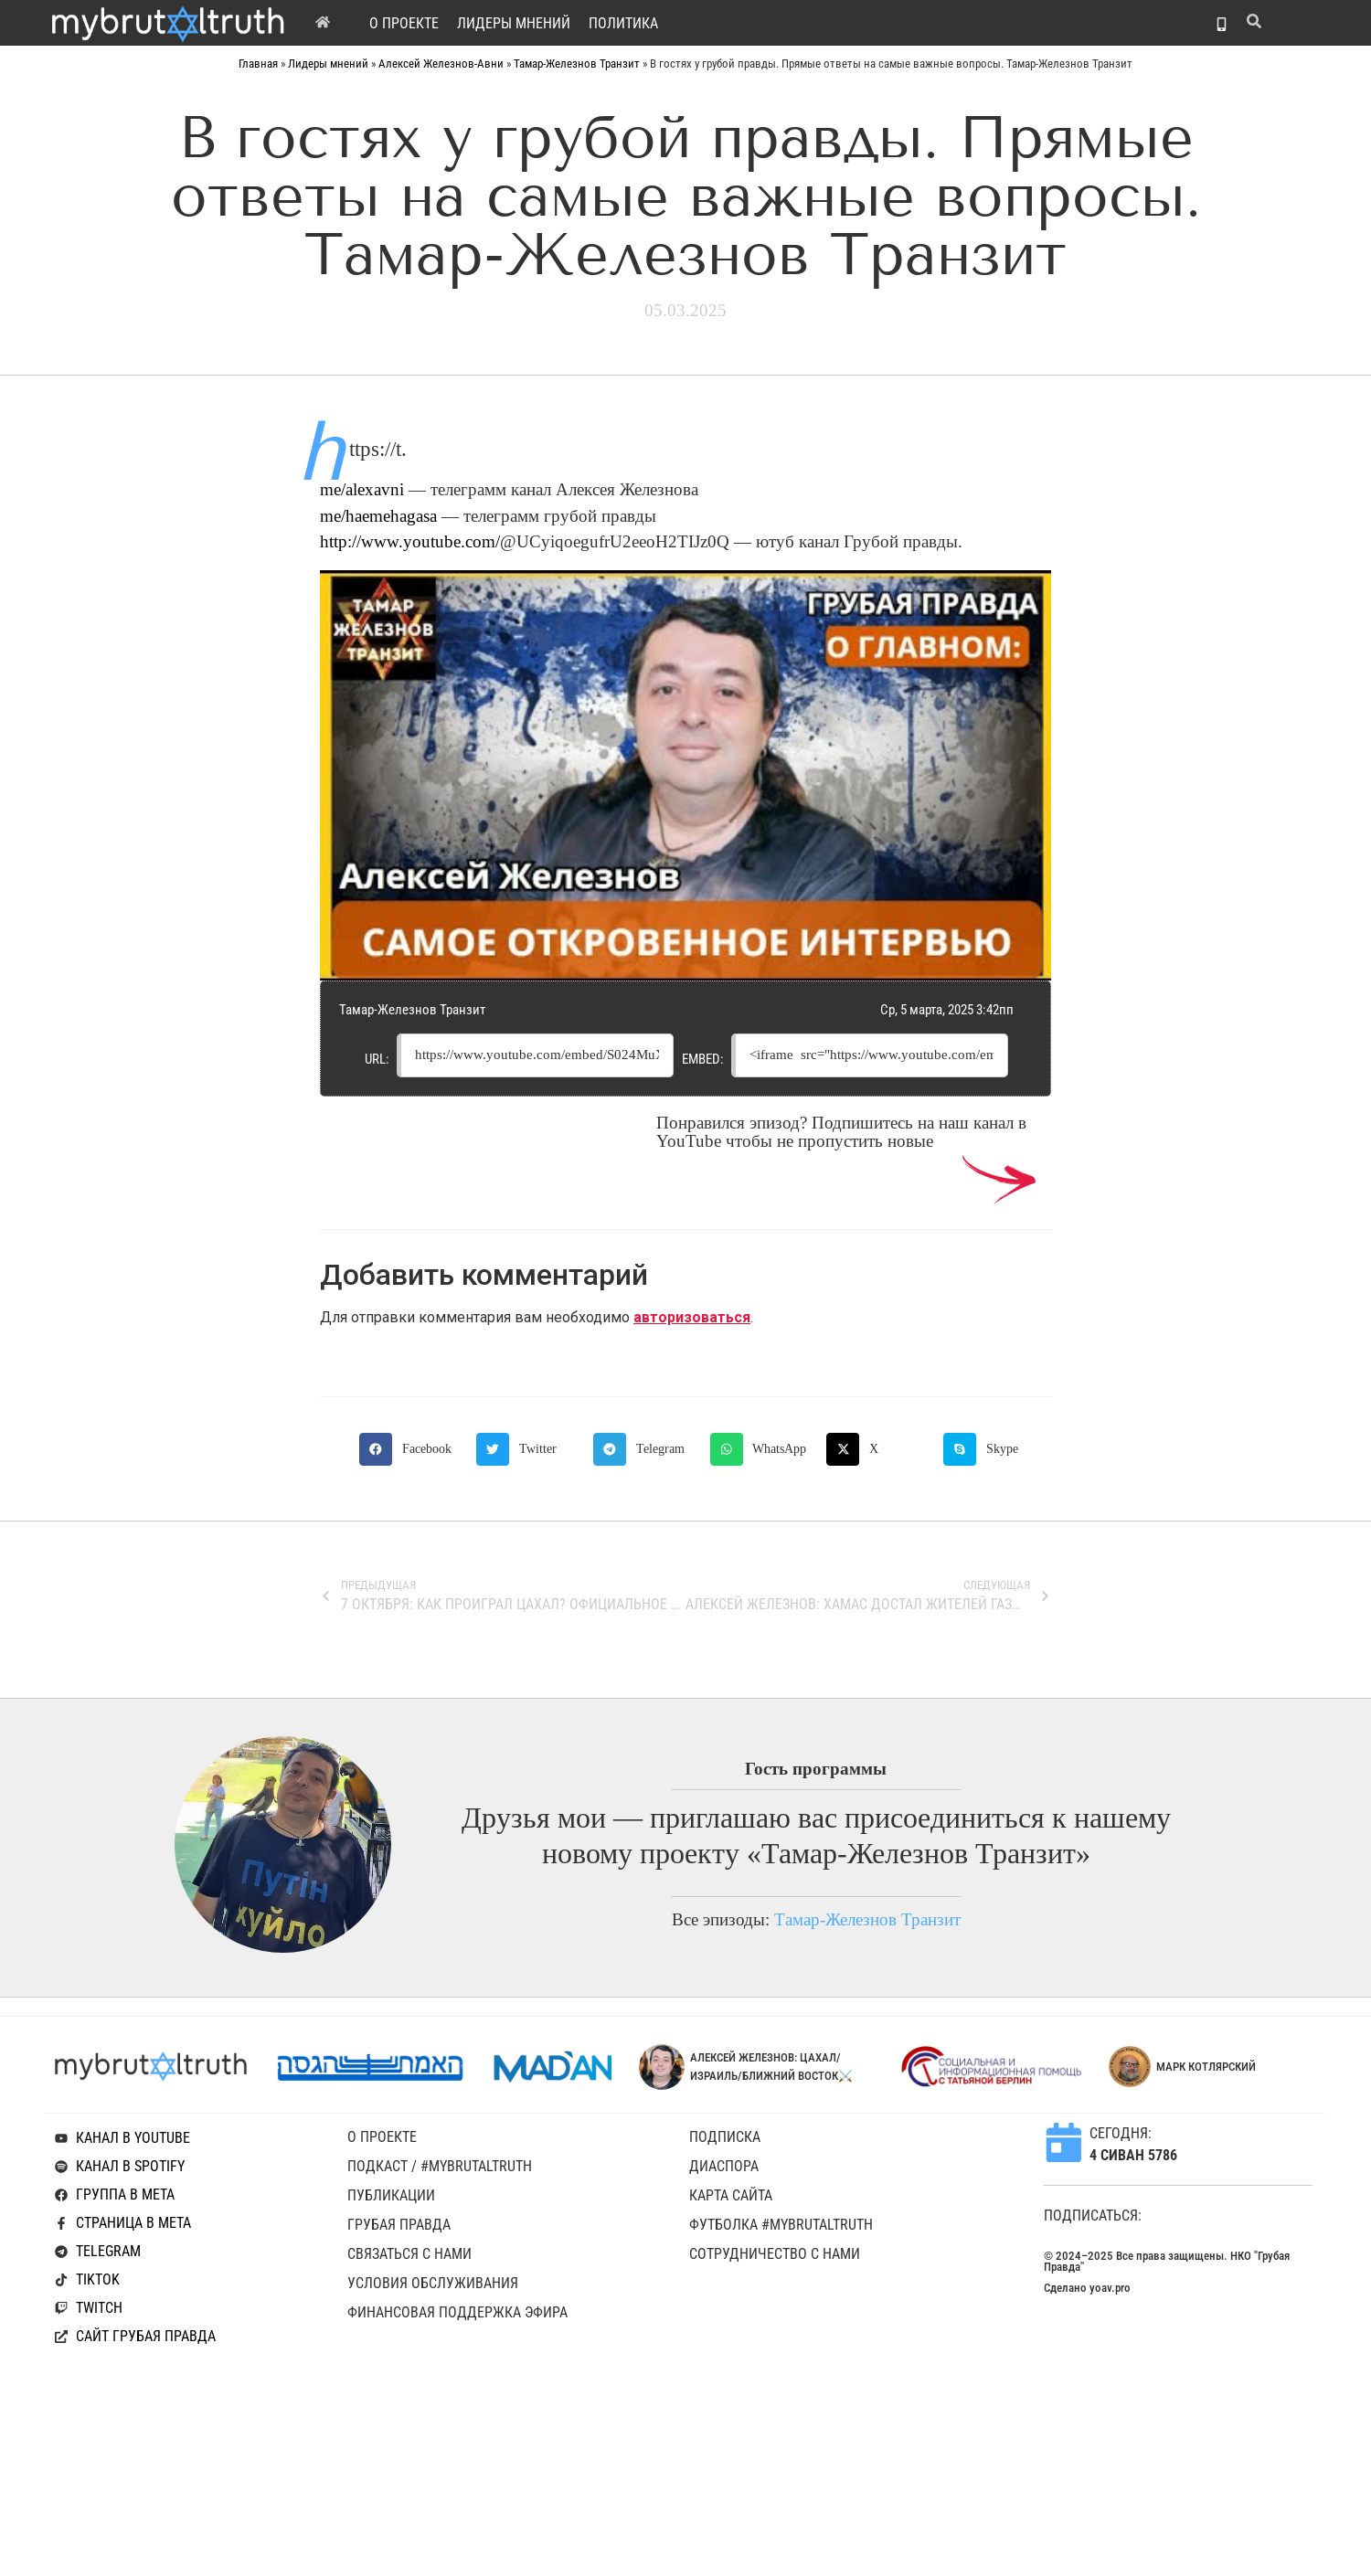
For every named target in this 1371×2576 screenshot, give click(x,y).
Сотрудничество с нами (774, 2254)
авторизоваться (691, 1317)
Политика (623, 23)
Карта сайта (730, 2195)
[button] (413, 1449)
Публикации (391, 2195)
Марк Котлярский (1206, 2066)
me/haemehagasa (378, 516)
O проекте (404, 23)
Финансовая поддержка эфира (457, 2312)
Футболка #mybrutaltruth (781, 2224)
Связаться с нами (409, 2254)
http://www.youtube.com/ (410, 542)
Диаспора (724, 2166)
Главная (258, 63)
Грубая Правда (399, 2224)
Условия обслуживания (432, 2283)
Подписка (724, 2137)
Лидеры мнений (513, 23)
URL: (377, 1059)
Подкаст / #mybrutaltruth (439, 2166)
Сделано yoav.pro (1087, 2288)
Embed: (703, 1059)
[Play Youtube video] (685, 775)
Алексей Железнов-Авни (441, 63)
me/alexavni (362, 490)
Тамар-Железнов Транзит (577, 63)
